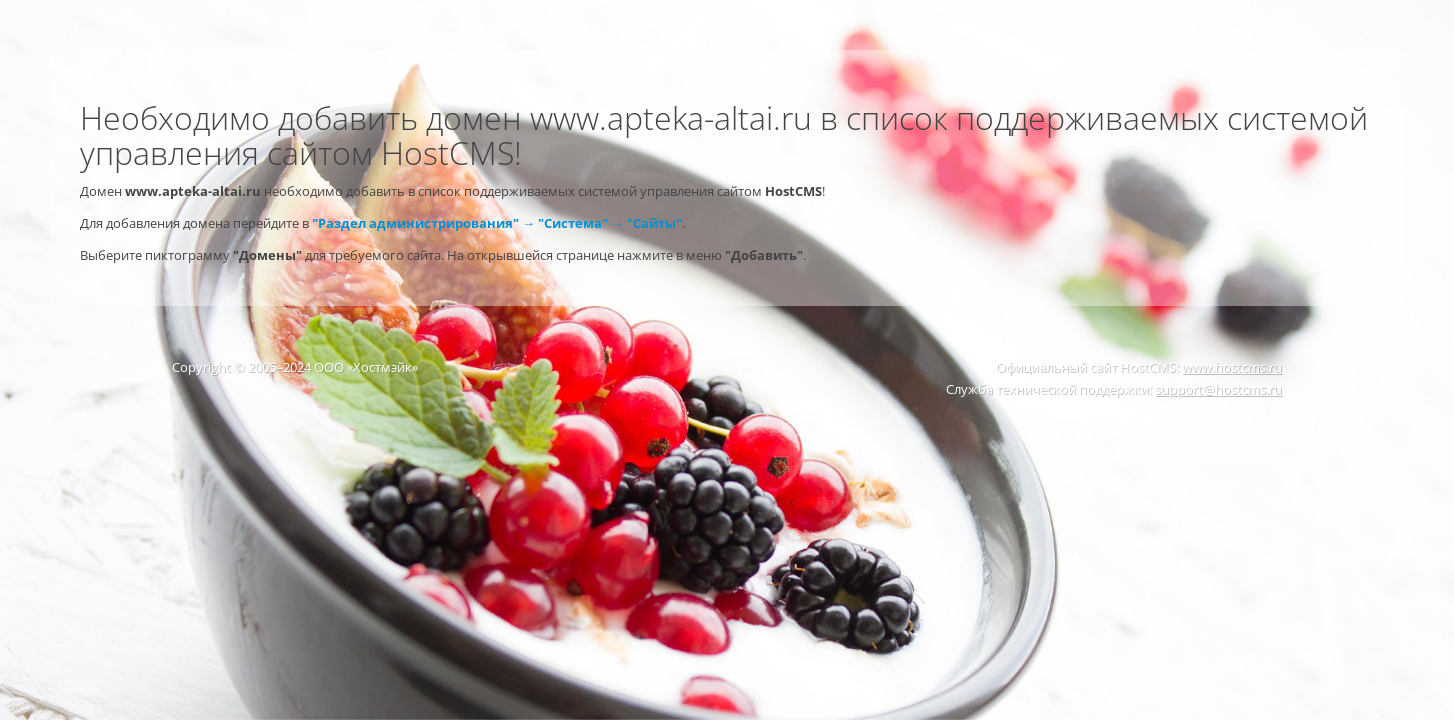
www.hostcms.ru (1232, 367)
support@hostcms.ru (1218, 389)
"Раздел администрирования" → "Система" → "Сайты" (497, 223)
